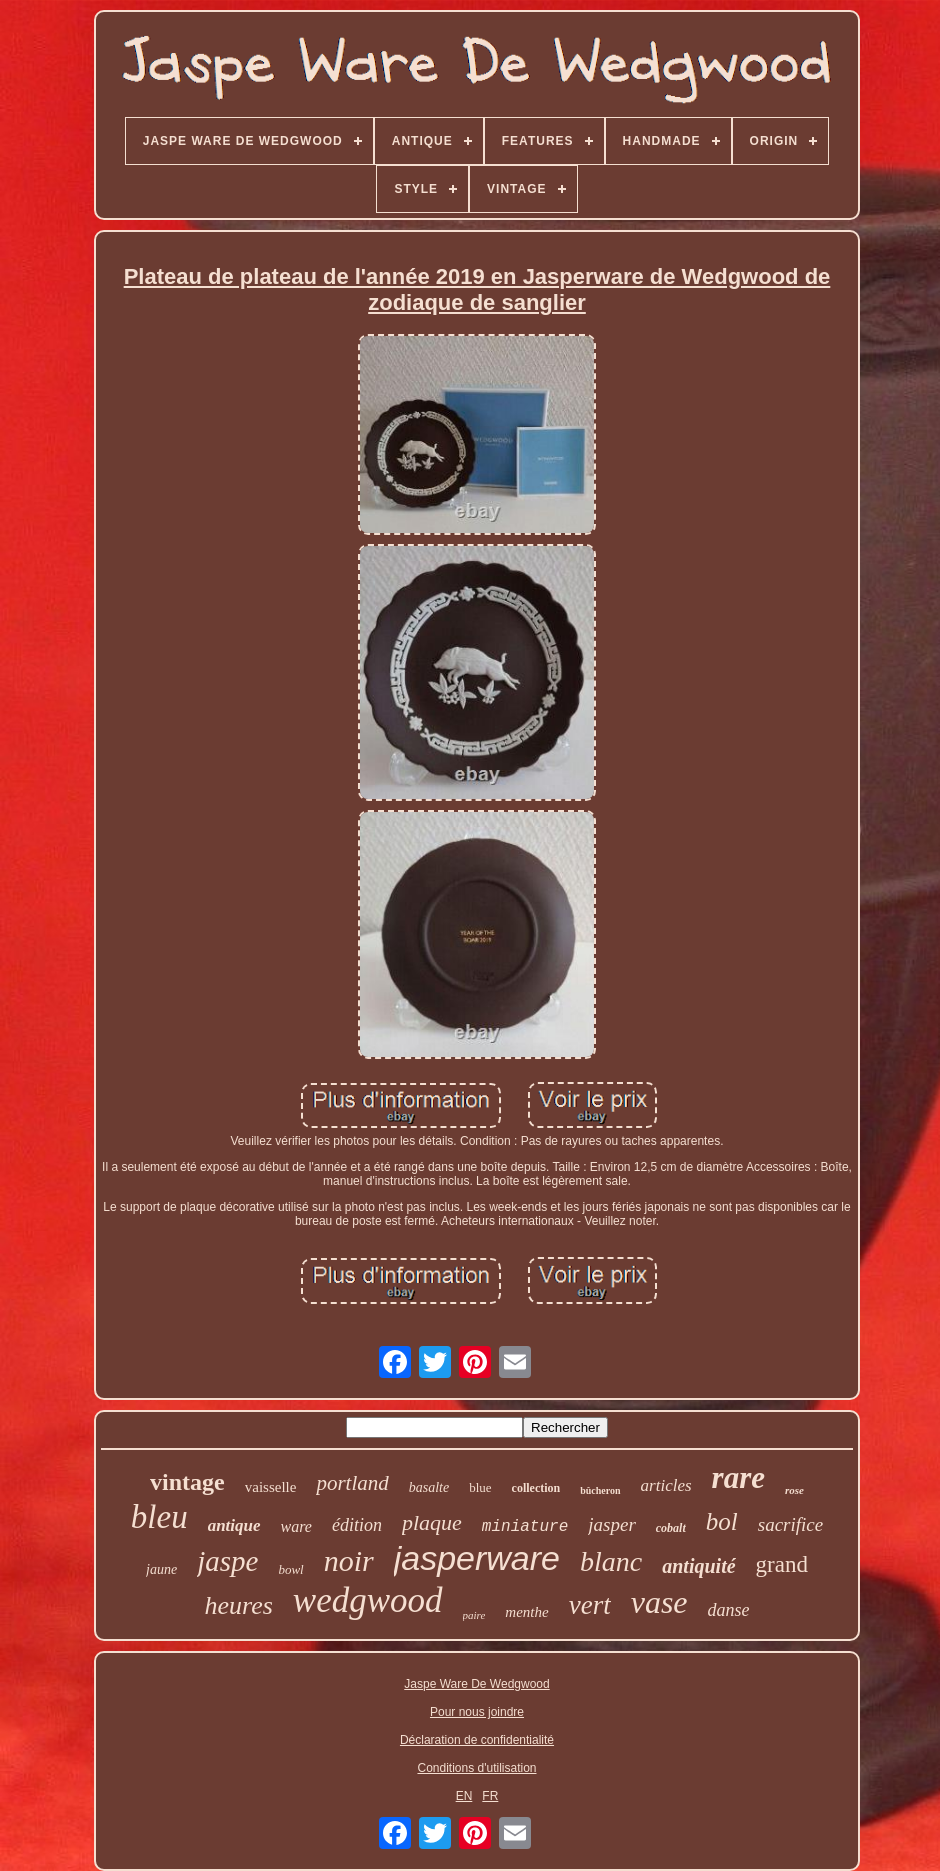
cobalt (671, 1528)
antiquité (698, 1566)
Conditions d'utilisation (476, 1768)
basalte (429, 1487)
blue (480, 1487)
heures (238, 1605)
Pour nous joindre (477, 1712)
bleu (159, 1517)
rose (794, 1490)
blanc (611, 1561)
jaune (161, 1569)
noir (349, 1560)
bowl (290, 1569)
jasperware (477, 1558)
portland (352, 1483)
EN (464, 1796)
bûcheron (600, 1490)
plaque (432, 1522)
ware (296, 1526)
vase (659, 1602)
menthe (526, 1612)
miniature (525, 1527)
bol (722, 1521)
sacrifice (790, 1524)
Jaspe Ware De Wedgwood (476, 1684)
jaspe (227, 1561)
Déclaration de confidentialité (477, 1740)
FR (490, 1796)
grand (782, 1564)
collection (536, 1488)
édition (357, 1525)
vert (590, 1605)
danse (729, 1610)
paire (474, 1615)
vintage (187, 1482)
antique (234, 1525)
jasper (612, 1524)
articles (666, 1485)
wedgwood (368, 1600)
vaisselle (271, 1487)
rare (738, 1477)
